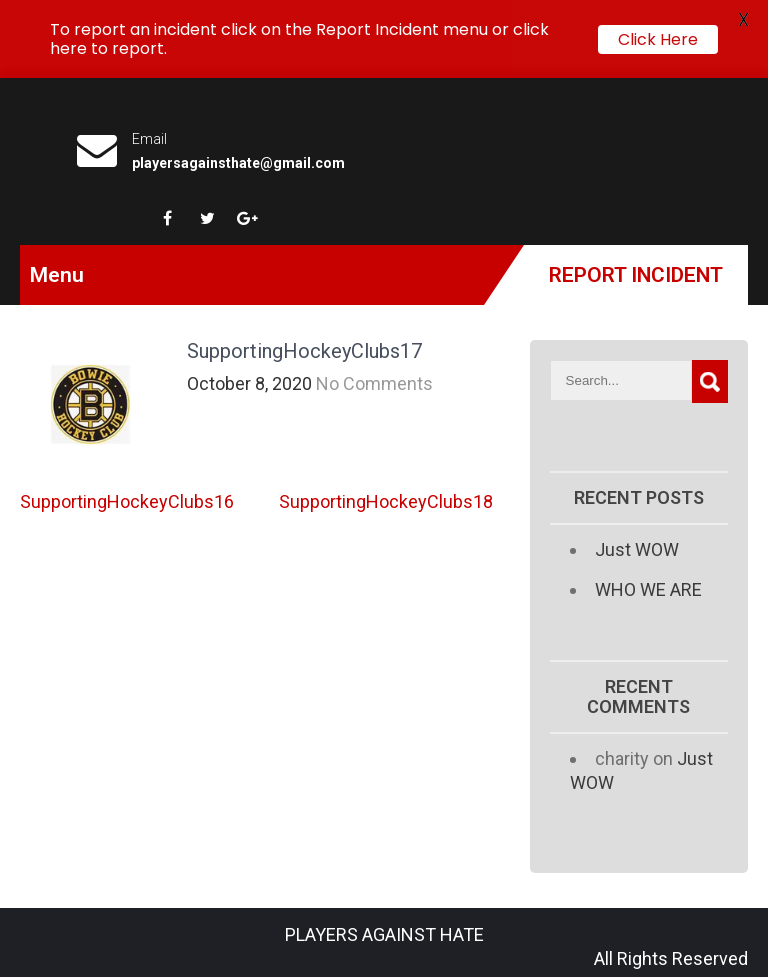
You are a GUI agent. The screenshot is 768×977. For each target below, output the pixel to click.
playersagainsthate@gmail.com (238, 163)
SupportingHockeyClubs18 (386, 501)
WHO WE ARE (648, 589)
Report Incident (636, 275)
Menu (57, 275)
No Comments (374, 383)
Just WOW (637, 549)
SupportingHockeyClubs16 (127, 501)
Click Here (658, 39)
